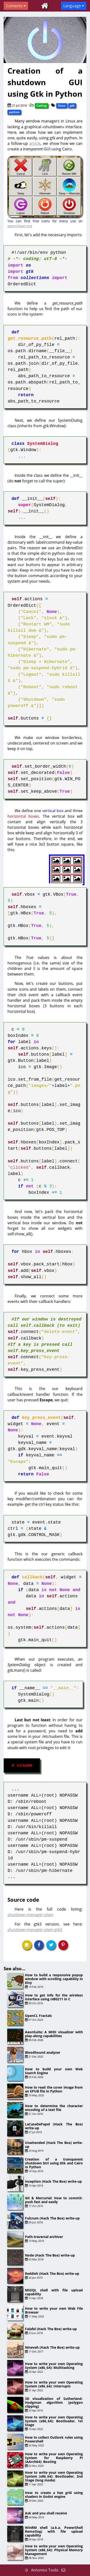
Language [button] (73, 5)
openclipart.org (19, 225)
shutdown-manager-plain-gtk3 (34, 1929)
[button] (16, 6)
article (35, 143)
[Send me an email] (63, 2570)
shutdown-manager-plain (30, 1914)
